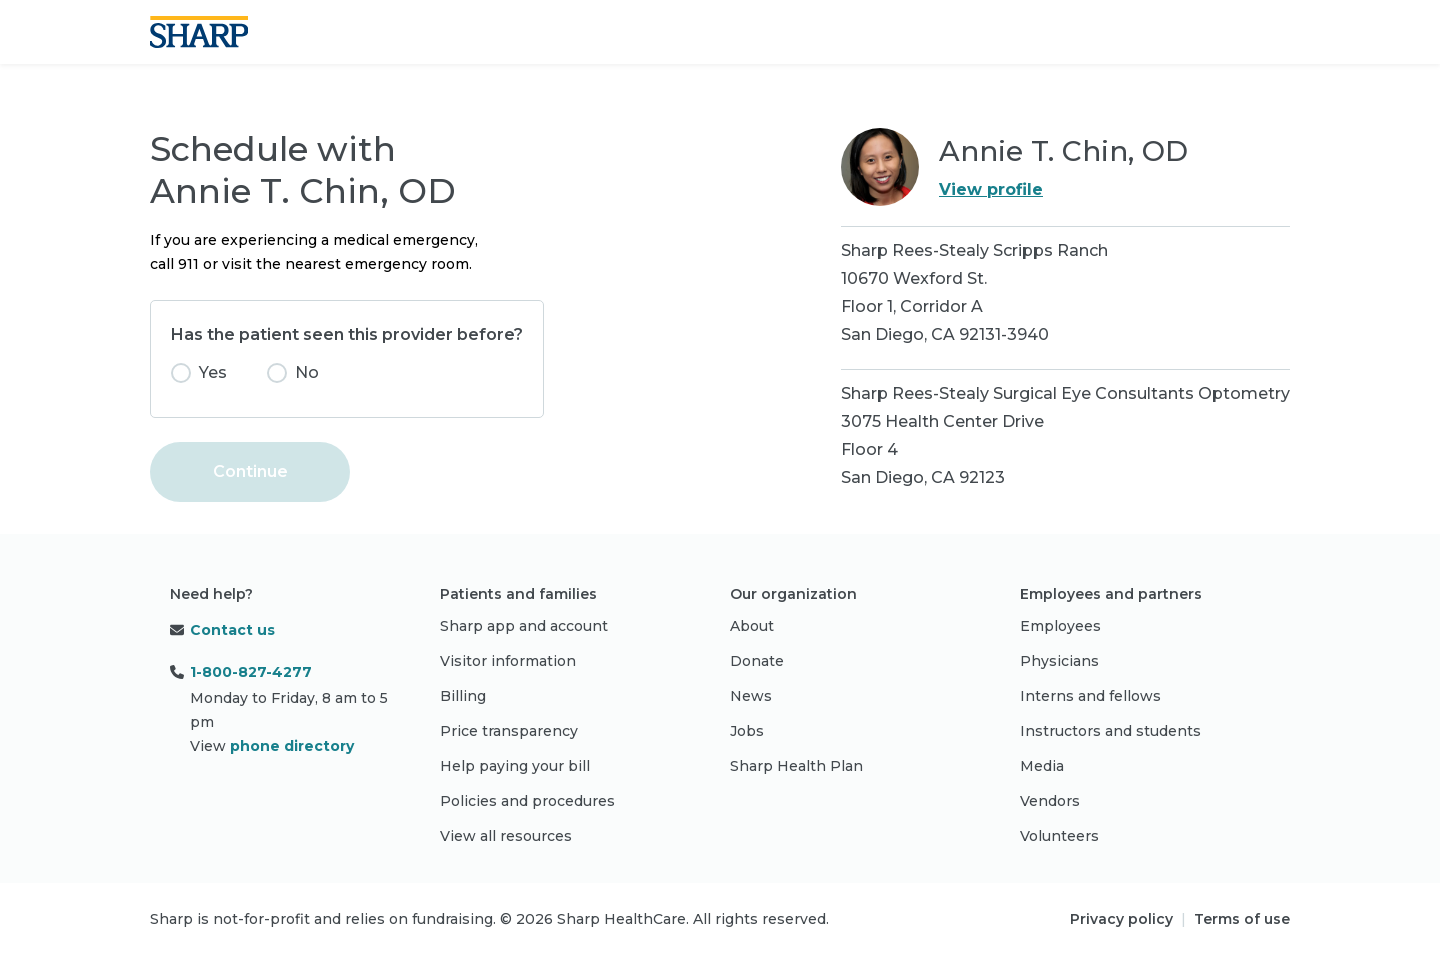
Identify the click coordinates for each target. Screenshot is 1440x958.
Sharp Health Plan (796, 766)
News (751, 696)
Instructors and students (1110, 731)
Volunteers (1059, 836)
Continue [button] (250, 471)
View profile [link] (991, 189)
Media (1042, 766)
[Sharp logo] (199, 32)
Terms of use (1242, 919)
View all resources (506, 836)
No (307, 372)
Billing (463, 696)
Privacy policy (1121, 919)
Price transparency (509, 731)
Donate (757, 661)
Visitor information (508, 661)
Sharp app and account (524, 626)
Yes (213, 372)
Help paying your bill (515, 766)
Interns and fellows (1090, 696)
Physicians (1059, 661)
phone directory (292, 746)
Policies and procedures (527, 801)
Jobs (747, 731)
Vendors (1050, 801)
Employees (1060, 626)
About (752, 626)
